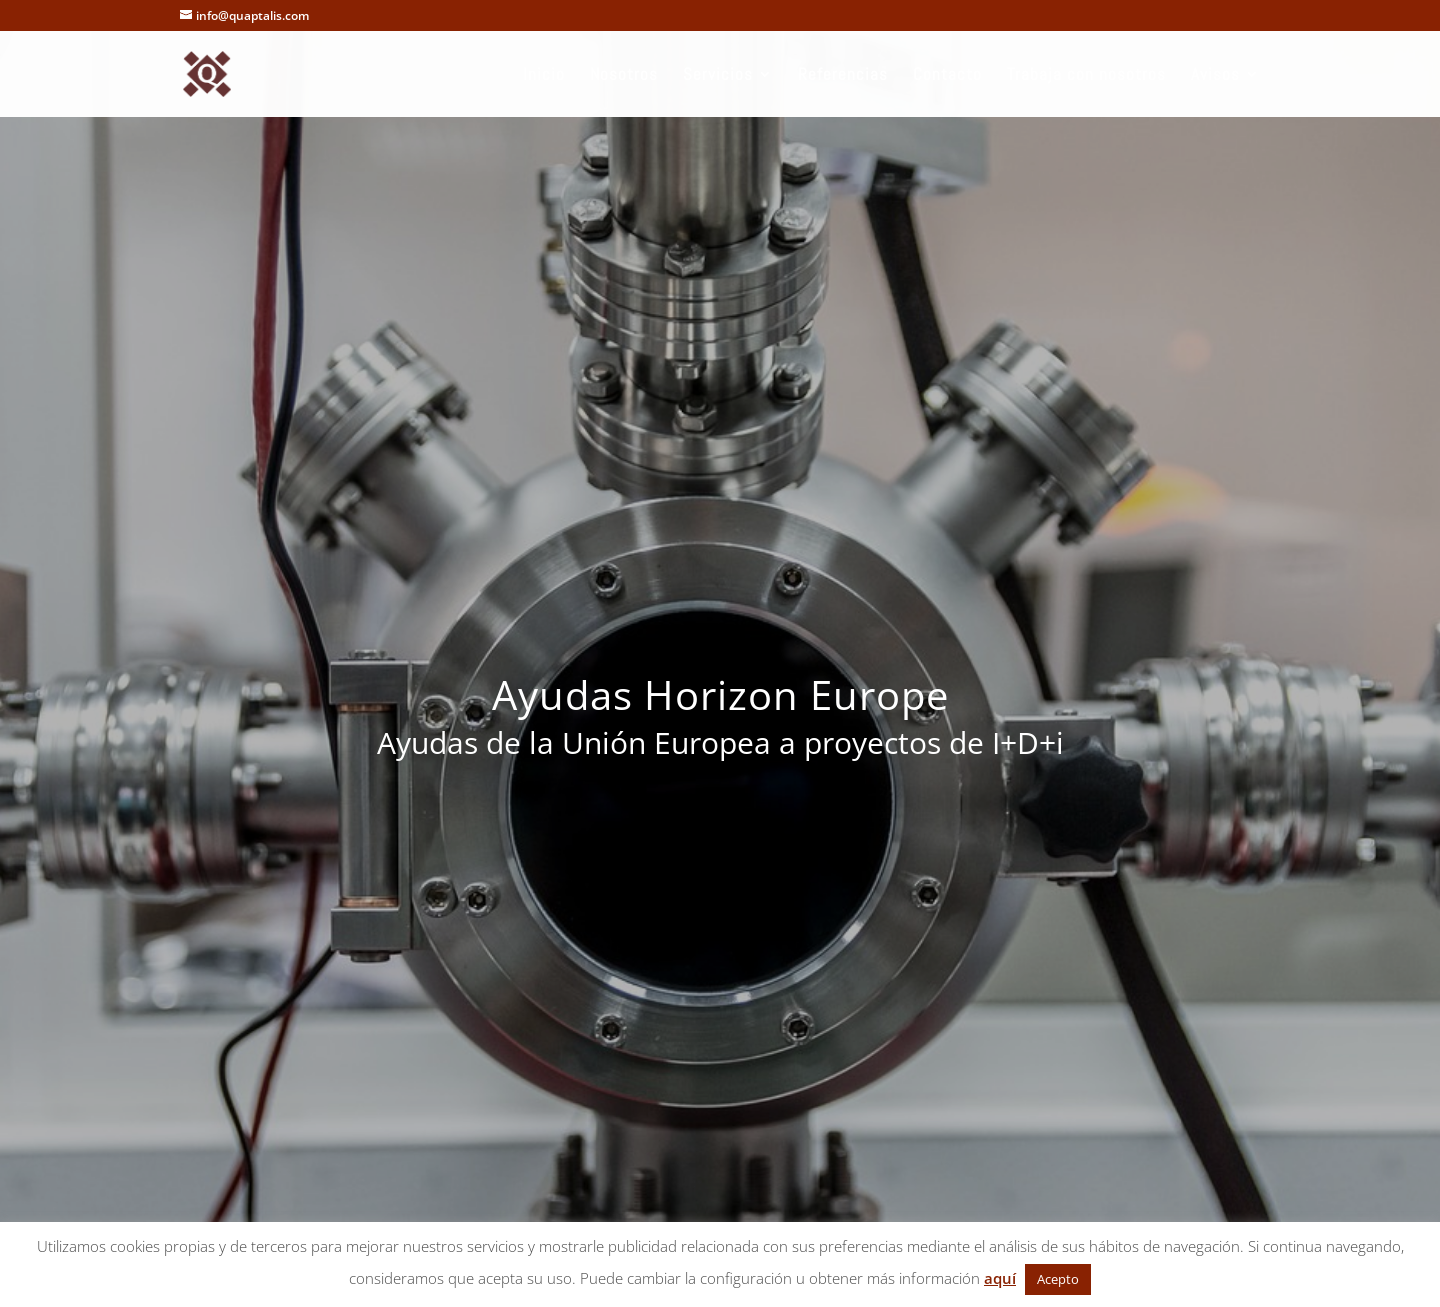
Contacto (947, 76)
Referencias (843, 76)
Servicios (718, 76)
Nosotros (624, 76)
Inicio (544, 76)
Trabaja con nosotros (1086, 76)
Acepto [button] (1058, 1279)
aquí (1000, 1278)
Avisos (1215, 76)
